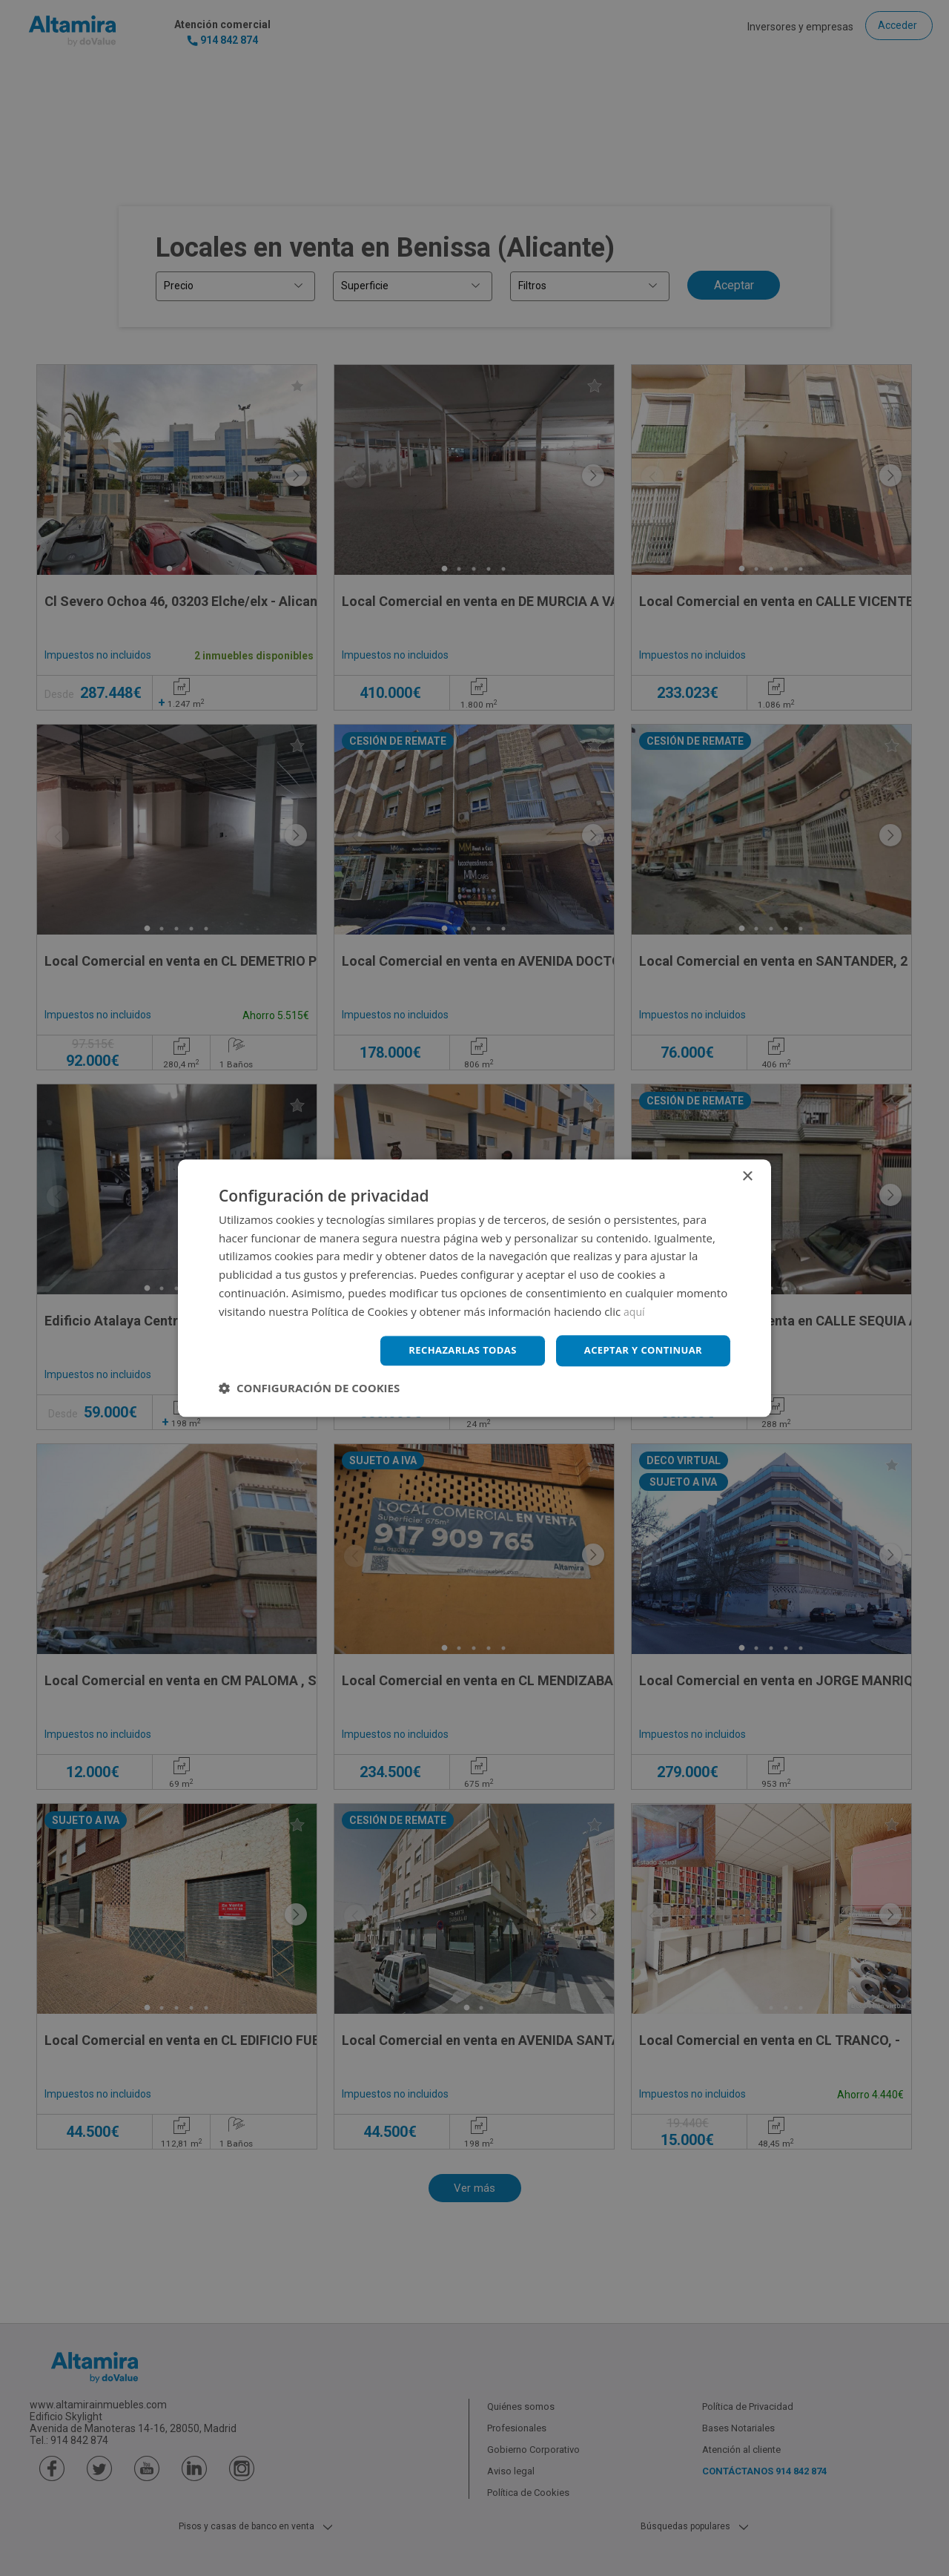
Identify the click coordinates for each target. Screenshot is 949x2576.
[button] (309, 1389)
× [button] (747, 1175)
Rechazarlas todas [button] (450, 1350)
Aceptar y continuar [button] (638, 1350)
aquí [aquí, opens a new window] (635, 1309)
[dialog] (474, 1288)
